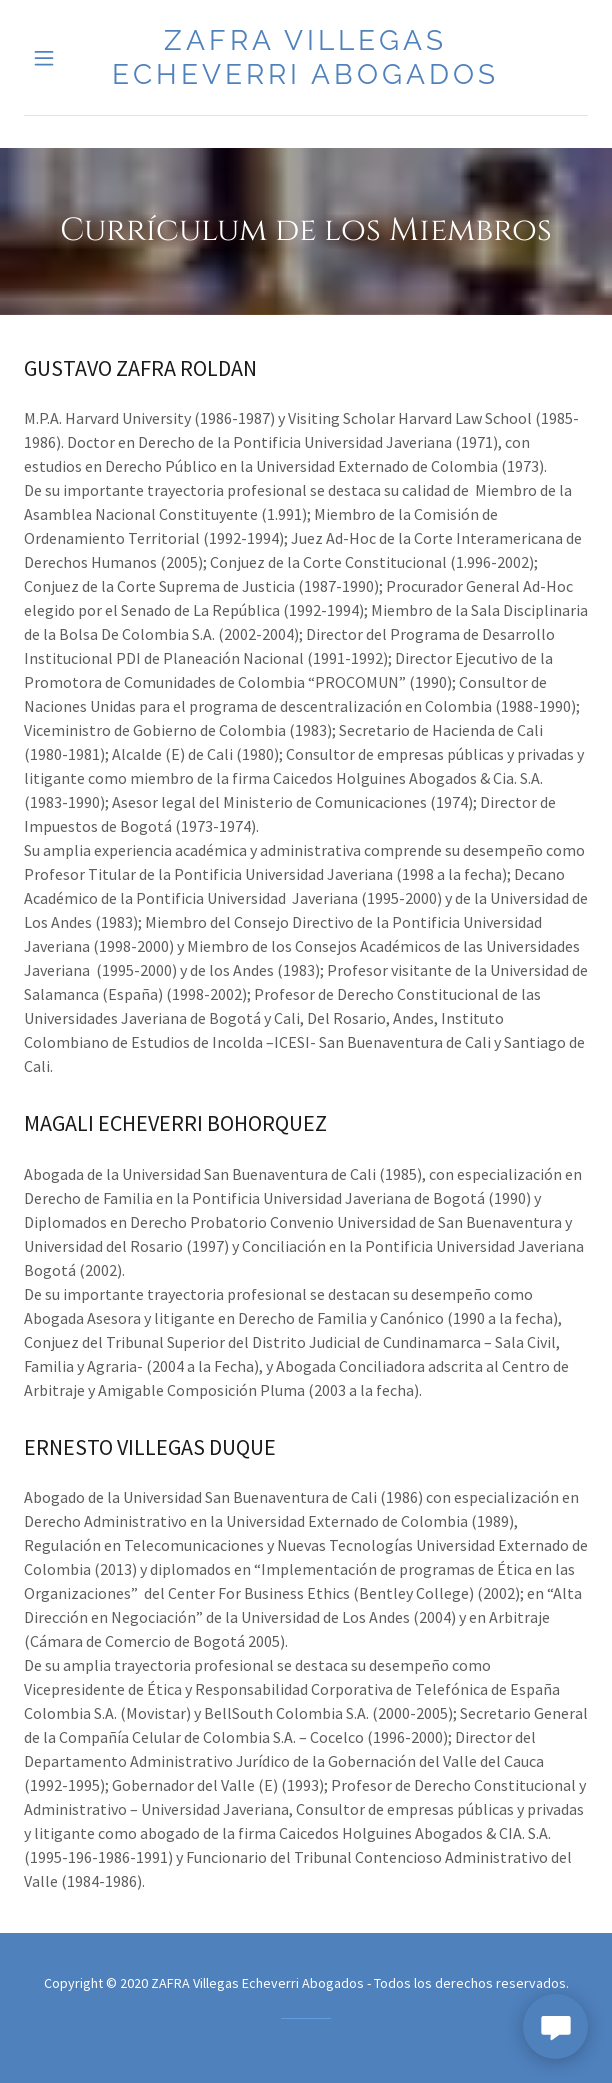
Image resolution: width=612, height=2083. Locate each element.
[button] (66, 58)
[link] (306, 57)
